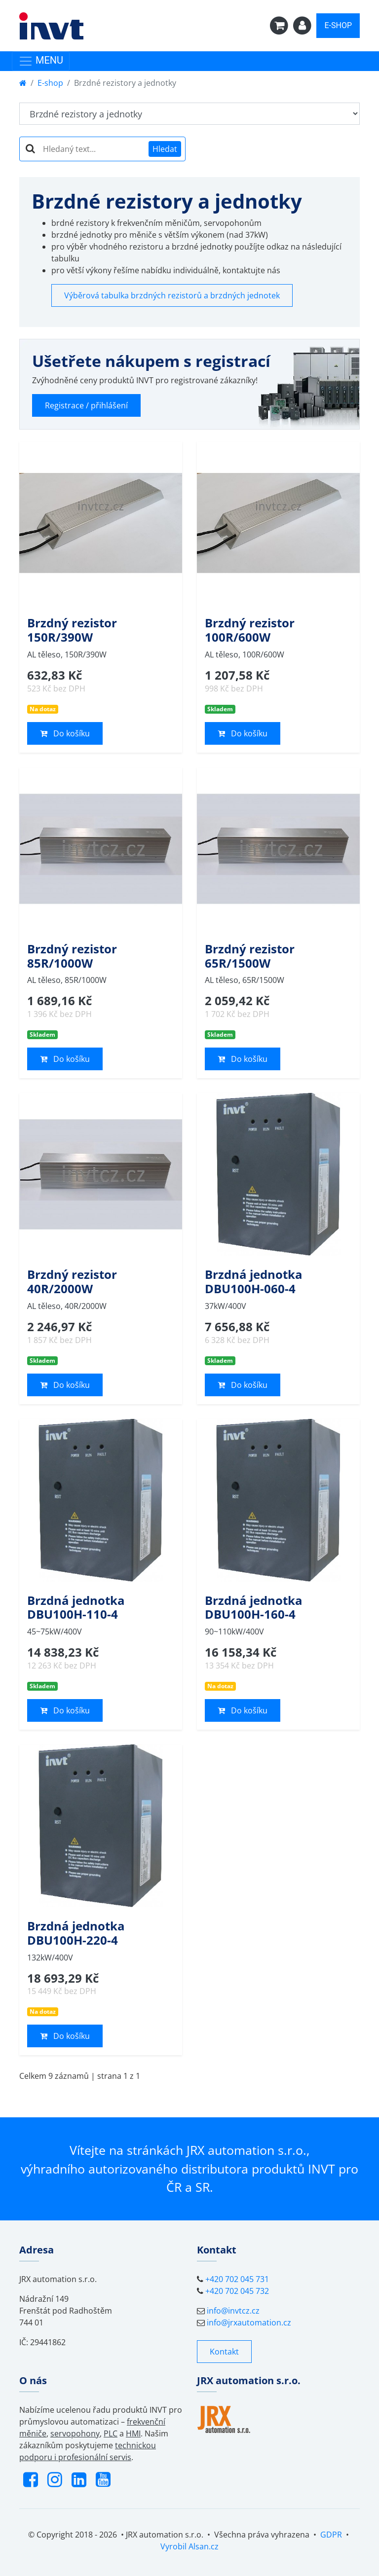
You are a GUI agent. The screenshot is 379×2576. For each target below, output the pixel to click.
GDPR (331, 2534)
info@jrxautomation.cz (249, 2322)
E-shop (50, 82)
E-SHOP (338, 25)
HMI (133, 2433)
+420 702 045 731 (237, 2279)
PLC (110, 2433)
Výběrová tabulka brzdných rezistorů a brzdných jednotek (172, 295)
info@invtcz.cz (233, 2310)
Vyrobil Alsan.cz (189, 2546)
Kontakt (224, 2351)
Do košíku (65, 733)
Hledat (164, 149)
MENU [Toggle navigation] (40, 61)
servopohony (75, 2433)
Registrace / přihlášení (86, 405)
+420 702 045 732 (237, 2291)
